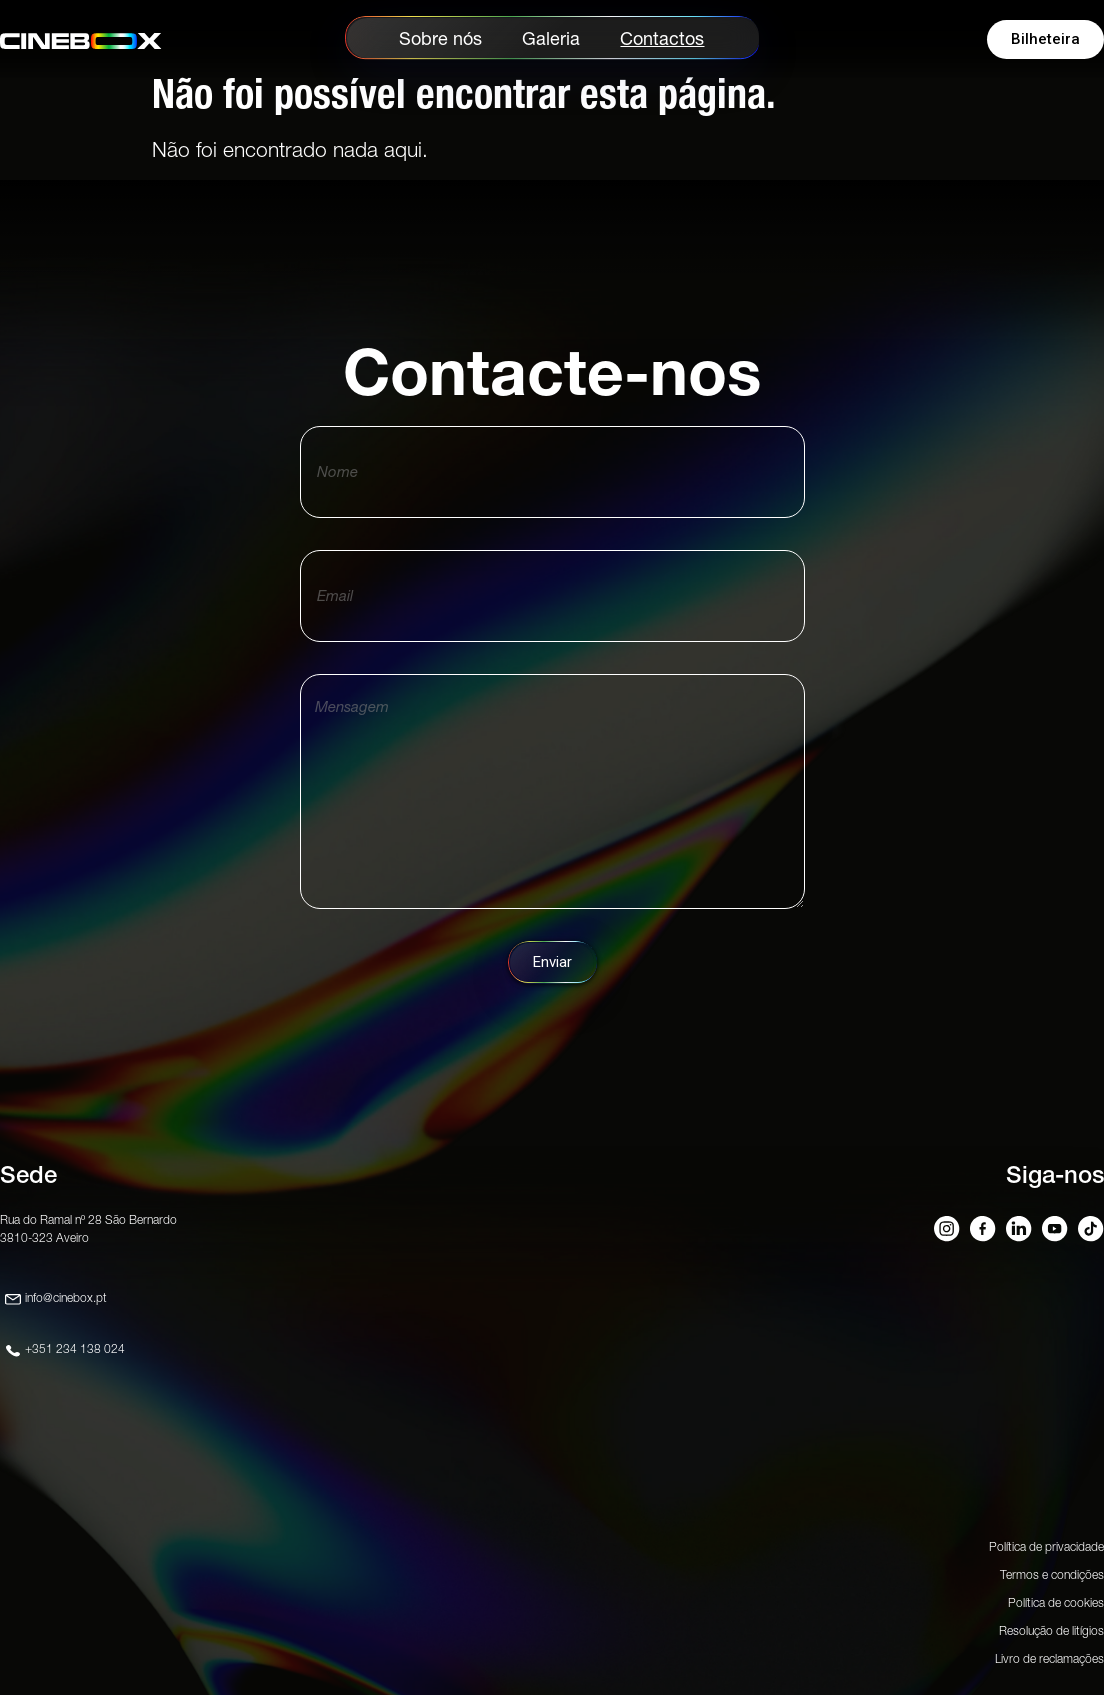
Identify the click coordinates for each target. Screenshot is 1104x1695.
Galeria (551, 38)
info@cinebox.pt (66, 1297)
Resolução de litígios (1051, 1630)
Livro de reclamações (1049, 1658)
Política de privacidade (1046, 1546)
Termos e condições (1052, 1574)
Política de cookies (1056, 1602)
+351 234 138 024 (75, 1348)
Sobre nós (440, 38)
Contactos (662, 38)
